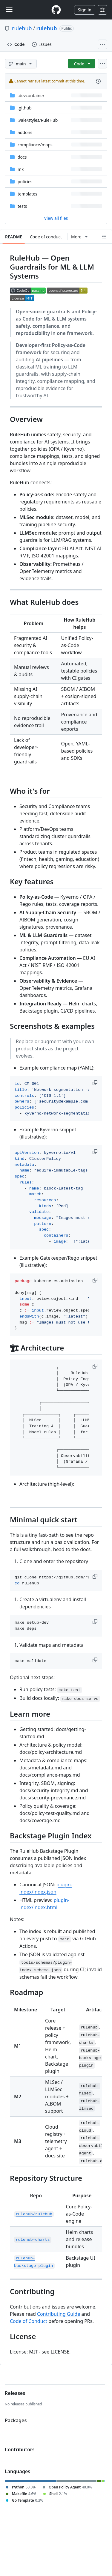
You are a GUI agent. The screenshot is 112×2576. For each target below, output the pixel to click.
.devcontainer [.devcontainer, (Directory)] (31, 95)
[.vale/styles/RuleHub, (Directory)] (38, 120)
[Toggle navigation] (9, 9)
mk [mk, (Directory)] (21, 169)
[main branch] (21, 63)
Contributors (20, 2449)
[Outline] (104, 236)
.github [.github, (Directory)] (25, 108)
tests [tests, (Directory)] (22, 206)
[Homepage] (56, 10)
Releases (15, 2393)
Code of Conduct (28, 2321)
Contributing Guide (58, 2314)
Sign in (84, 10)
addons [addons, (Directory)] (25, 132)
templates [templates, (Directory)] (27, 194)
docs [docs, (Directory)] (22, 157)
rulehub (22, 28)
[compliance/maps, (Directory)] (35, 145)
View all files (56, 218)
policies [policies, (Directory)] (25, 181)
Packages (16, 2420)
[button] (95, 1083)
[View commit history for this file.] (98, 81)
